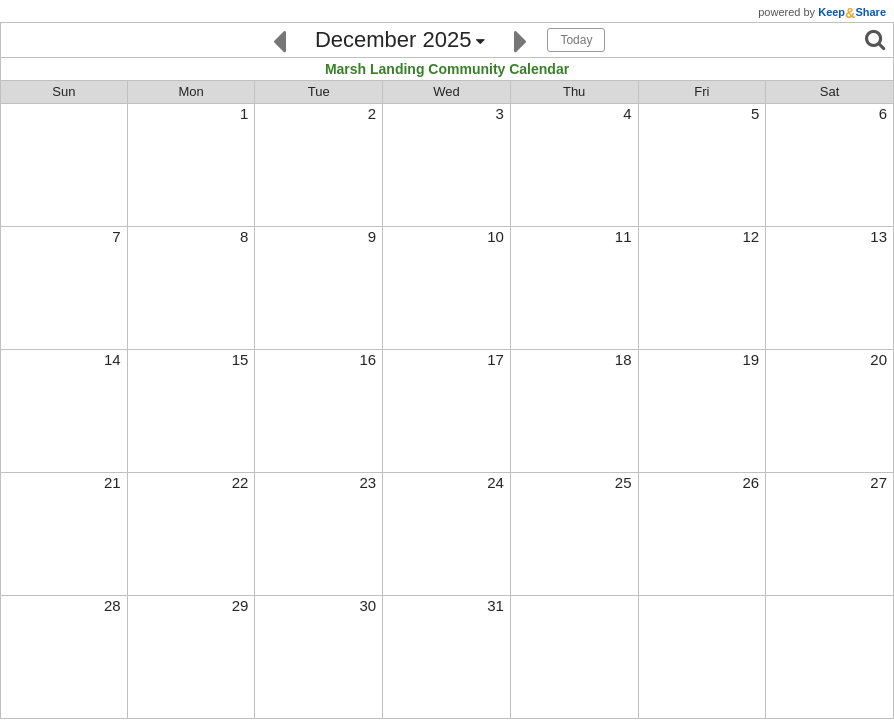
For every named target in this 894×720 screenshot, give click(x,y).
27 (878, 482)
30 (367, 605)
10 (495, 236)
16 (367, 359)
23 (367, 482)
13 (878, 236)
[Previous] (279, 39)
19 (751, 359)
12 (751, 236)
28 (112, 605)
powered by (822, 12)
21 (112, 482)
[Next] (520, 39)
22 (240, 482)
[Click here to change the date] (400, 41)
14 (112, 359)
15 (240, 359)
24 (495, 482)
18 (623, 359)
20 (878, 359)
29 (240, 605)
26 (751, 482)
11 (623, 236)
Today (576, 40)
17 (495, 359)
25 (623, 482)
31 (495, 605)
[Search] (875, 39)
